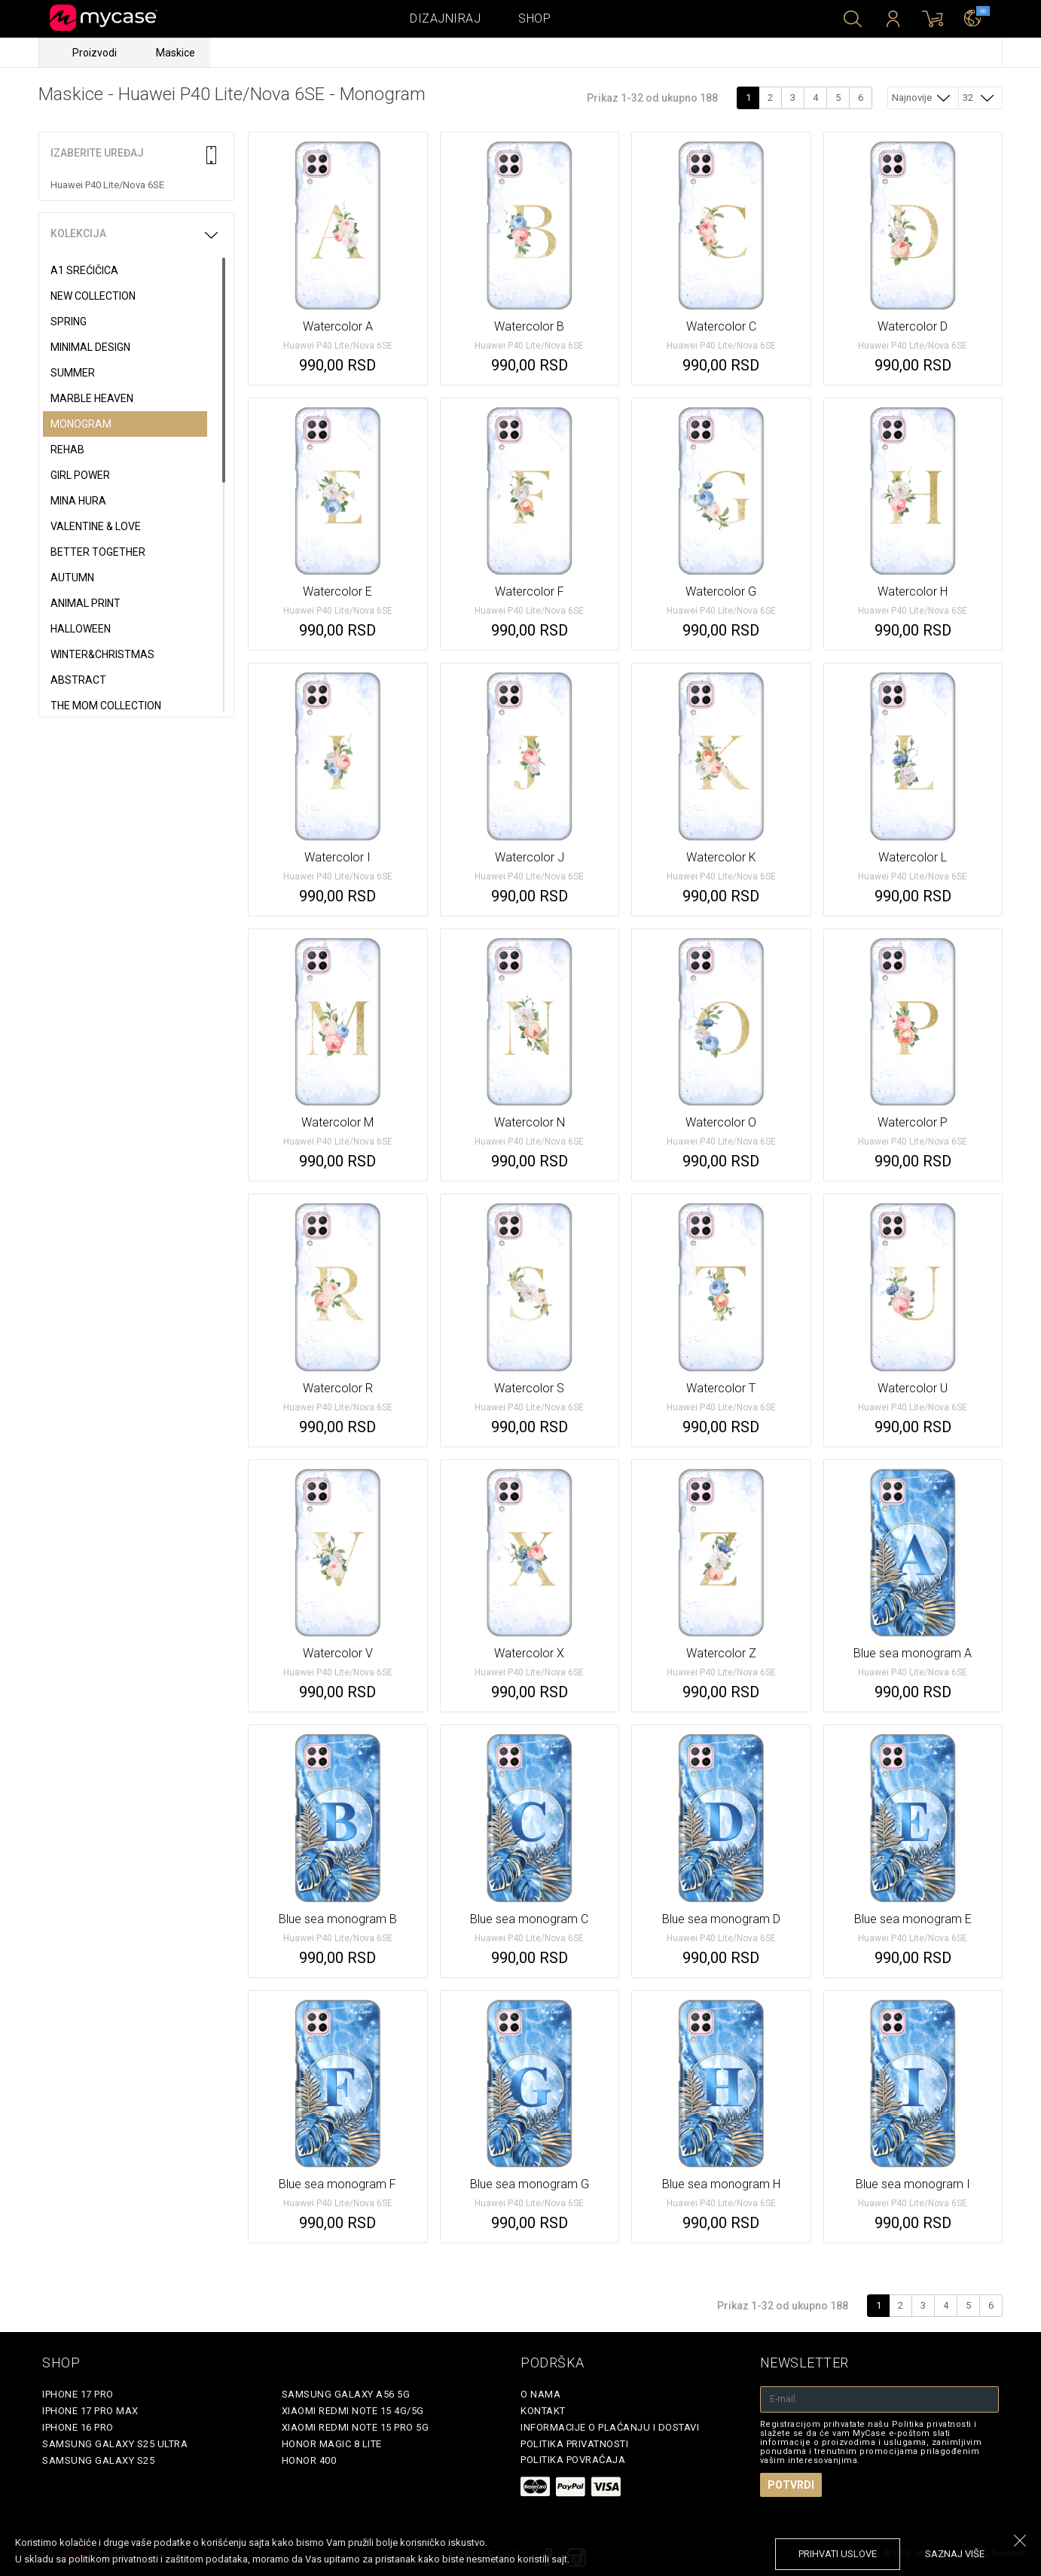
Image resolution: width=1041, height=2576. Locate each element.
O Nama (540, 2394)
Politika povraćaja (572, 2459)
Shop (534, 18)
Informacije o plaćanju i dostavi (609, 2427)
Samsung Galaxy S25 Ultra (115, 2443)
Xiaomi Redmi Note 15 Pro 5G (355, 2427)
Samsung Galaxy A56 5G (346, 2394)
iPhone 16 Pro (78, 2427)
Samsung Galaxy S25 (98, 2460)
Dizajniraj (445, 18)
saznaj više (955, 2553)
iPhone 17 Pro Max (90, 2410)
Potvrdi (791, 2485)
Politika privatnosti (574, 2443)
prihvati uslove (837, 2553)
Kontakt (543, 2410)
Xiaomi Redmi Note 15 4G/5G (353, 2410)
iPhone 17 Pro (78, 2394)
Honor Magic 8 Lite (332, 2443)
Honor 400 (309, 2460)
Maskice (175, 53)
